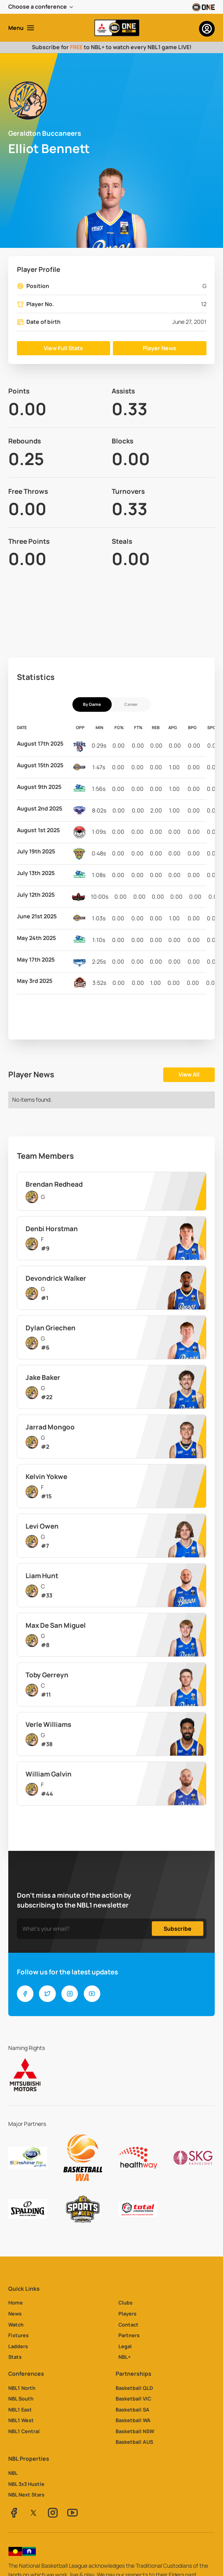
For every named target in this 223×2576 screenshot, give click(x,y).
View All (189, 1074)
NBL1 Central (24, 2431)
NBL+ (124, 2356)
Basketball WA (133, 2420)
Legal (125, 2346)
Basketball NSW (135, 2431)
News (15, 2313)
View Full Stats (63, 348)
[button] (41, 7)
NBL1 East (20, 2409)
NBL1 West (21, 2420)
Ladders (18, 2346)
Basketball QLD (134, 2387)
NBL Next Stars (26, 2494)
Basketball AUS (134, 2441)
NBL (13, 2472)
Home (15, 2302)
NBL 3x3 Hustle (26, 2483)
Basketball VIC (133, 2398)
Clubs (125, 2302)
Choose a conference (37, 6)
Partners (129, 2335)
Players (127, 2313)
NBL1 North (21, 2387)
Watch (16, 2324)
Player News (159, 348)
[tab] (91, 704)
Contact (128, 2324)
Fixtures (18, 2335)
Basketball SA (132, 2409)
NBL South (20, 2398)
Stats (15, 2356)
